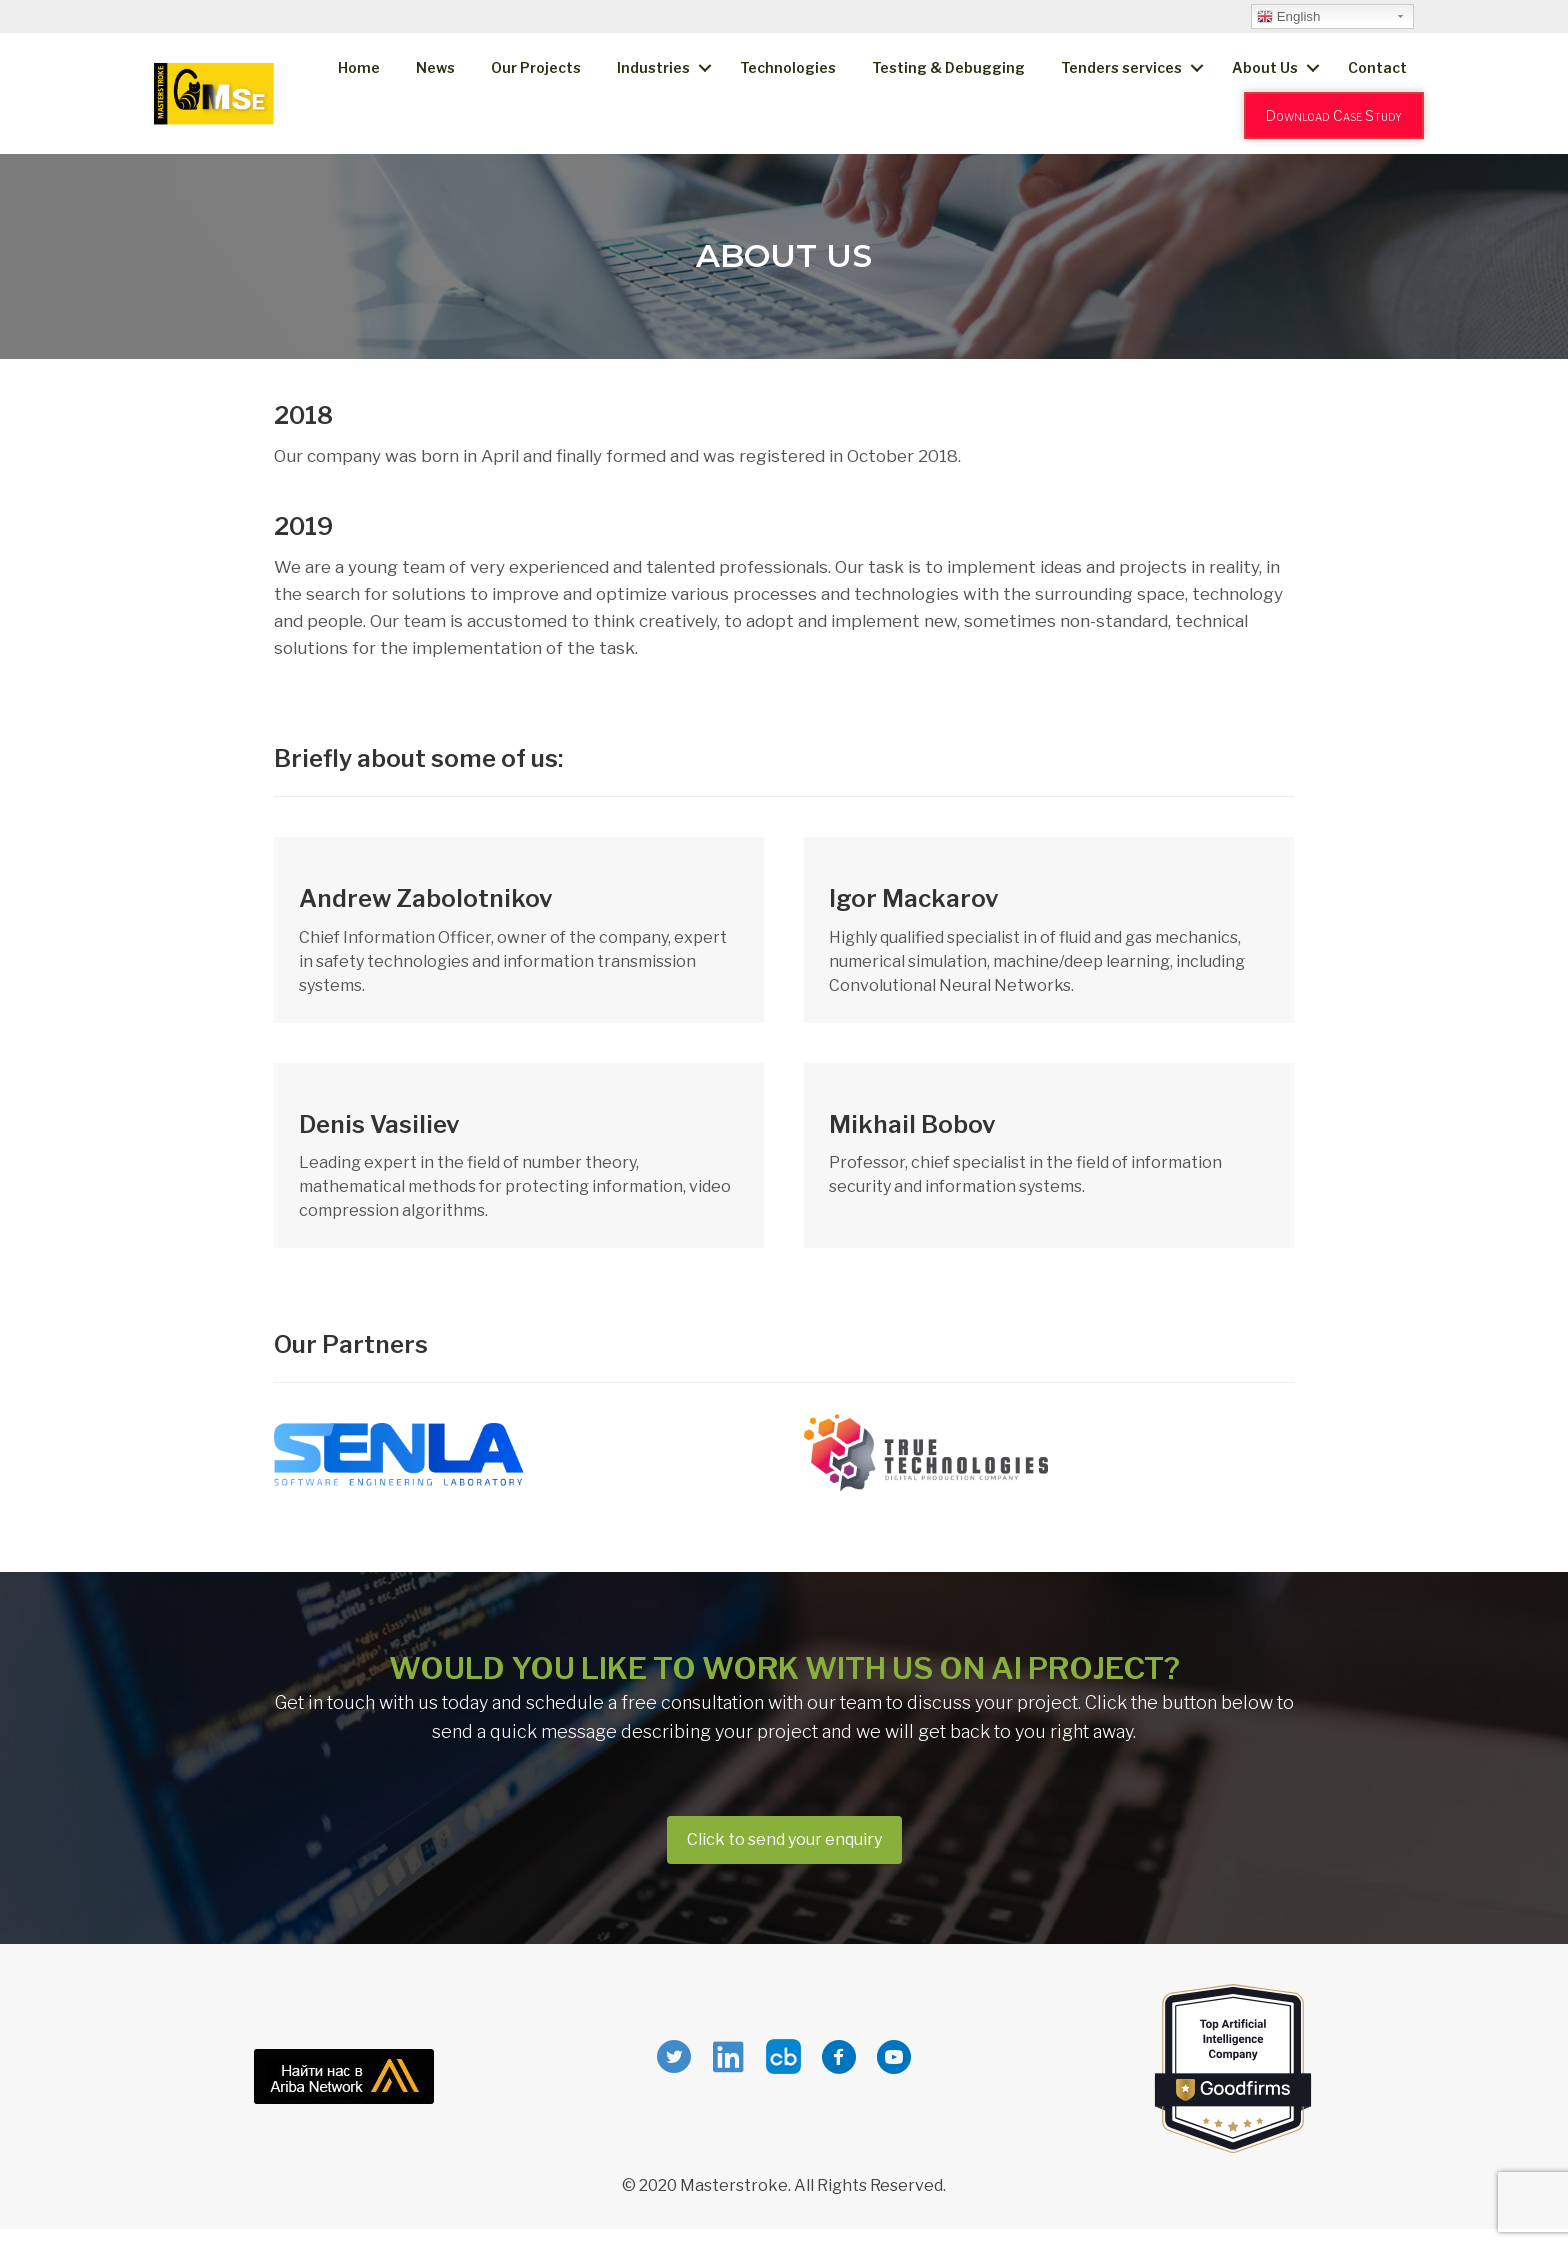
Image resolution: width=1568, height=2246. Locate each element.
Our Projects (536, 67)
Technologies (788, 67)
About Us (1265, 67)
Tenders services (1121, 67)
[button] (784, 1840)
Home (359, 67)
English (1288, 17)
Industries (653, 67)
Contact (1377, 67)
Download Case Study (1334, 115)
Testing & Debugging (948, 67)
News (435, 67)
